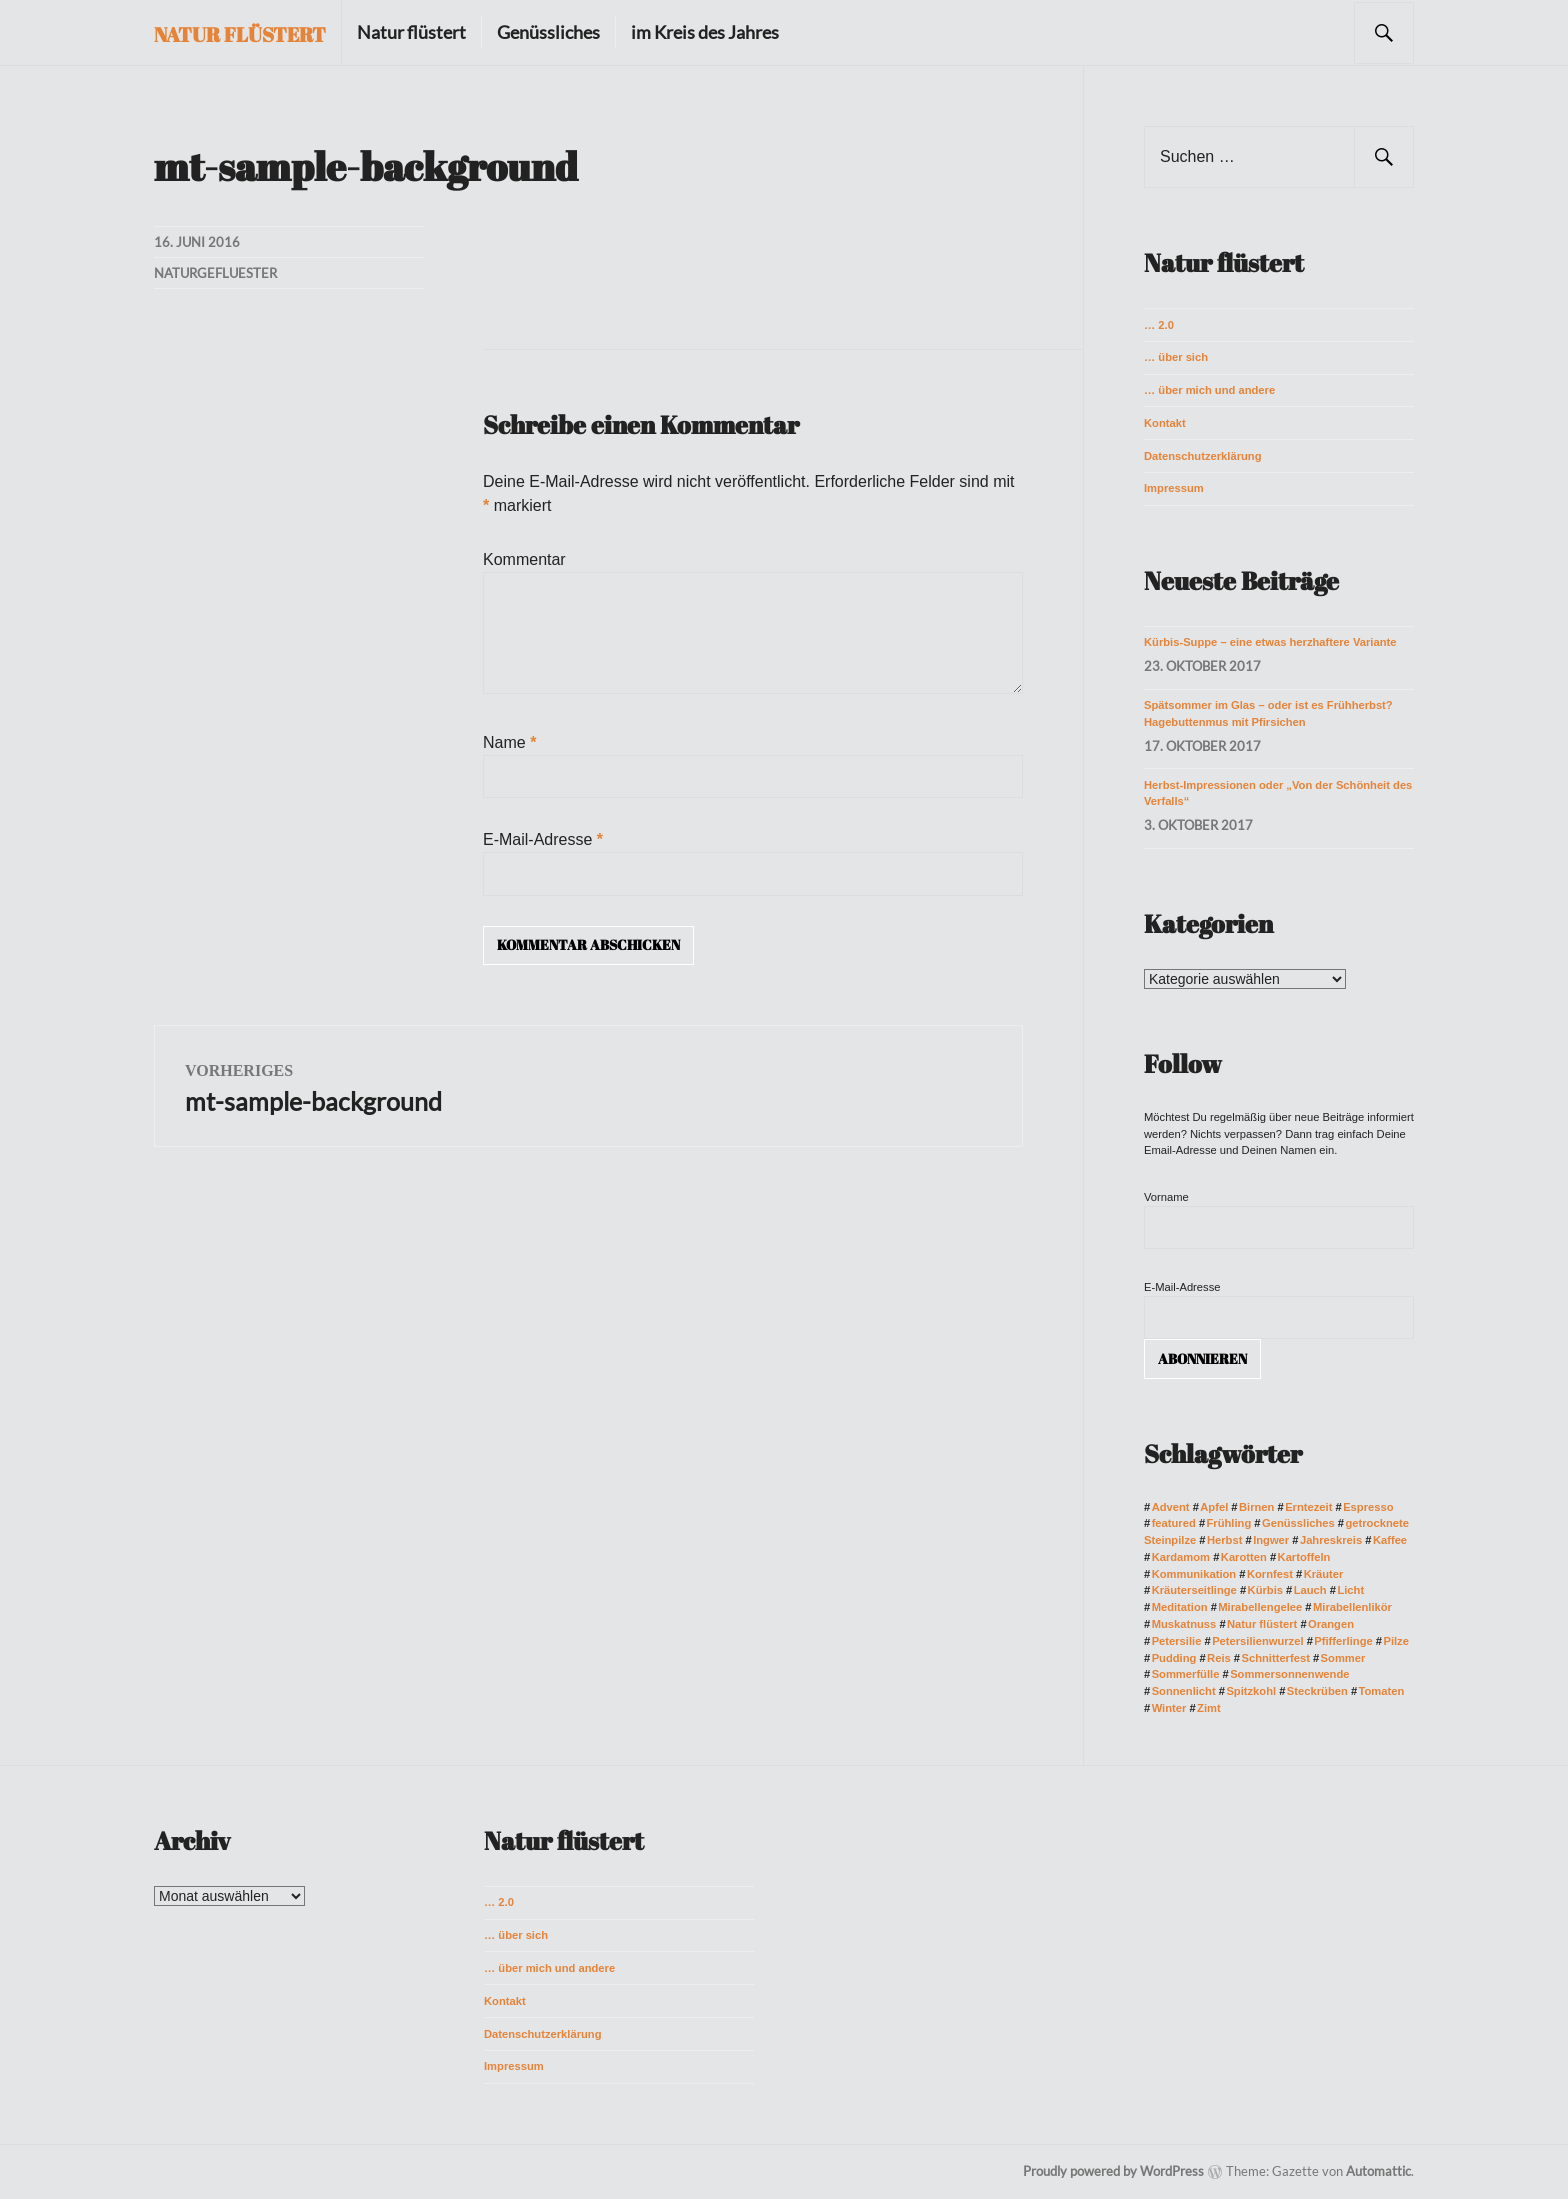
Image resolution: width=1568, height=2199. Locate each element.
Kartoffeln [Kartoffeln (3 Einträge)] (1304, 1557)
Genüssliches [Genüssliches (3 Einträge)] (1298, 1523)
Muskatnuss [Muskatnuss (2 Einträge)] (1184, 1624)
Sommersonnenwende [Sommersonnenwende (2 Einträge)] (1289, 1674)
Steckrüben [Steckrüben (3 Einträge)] (1317, 1691)
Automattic (1378, 2171)
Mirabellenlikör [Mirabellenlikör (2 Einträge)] (1352, 1607)
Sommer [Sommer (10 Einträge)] (1343, 1658)
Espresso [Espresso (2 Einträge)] (1368, 1507)
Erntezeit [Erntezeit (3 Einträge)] (1308, 1507)
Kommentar (524, 559)
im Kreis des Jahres (705, 32)
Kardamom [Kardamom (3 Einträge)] (1181, 1557)
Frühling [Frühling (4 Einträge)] (1229, 1523)
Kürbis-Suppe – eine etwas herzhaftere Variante (1270, 642)
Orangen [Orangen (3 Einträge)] (1331, 1624)
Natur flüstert (240, 34)
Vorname (1166, 1197)
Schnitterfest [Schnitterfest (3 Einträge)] (1275, 1658)
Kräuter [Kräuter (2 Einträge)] (1324, 1574)
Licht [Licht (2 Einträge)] (1350, 1590)
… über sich (1176, 357)
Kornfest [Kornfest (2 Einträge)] (1270, 1574)
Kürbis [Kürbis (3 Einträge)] (1265, 1590)
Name (509, 742)
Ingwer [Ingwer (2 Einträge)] (1271, 1540)
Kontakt (1165, 423)
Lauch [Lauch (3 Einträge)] (1310, 1590)
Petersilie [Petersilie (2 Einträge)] (1177, 1641)
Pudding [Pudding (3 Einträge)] (1174, 1658)
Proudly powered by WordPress (1113, 2171)
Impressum (1174, 488)
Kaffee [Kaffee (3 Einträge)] (1390, 1540)
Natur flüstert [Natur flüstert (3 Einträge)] (1262, 1624)
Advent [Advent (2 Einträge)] (1171, 1507)
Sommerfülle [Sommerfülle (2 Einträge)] (1186, 1674)
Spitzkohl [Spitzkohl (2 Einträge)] (1251, 1691)
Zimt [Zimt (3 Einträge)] (1209, 1708)
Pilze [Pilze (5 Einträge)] (1396, 1641)
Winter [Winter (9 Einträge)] (1169, 1708)
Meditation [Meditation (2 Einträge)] (1180, 1607)
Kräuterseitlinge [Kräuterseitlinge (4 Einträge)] (1194, 1590)
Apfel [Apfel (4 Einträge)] (1214, 1507)
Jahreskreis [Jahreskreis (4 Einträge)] (1331, 1540)
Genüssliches (548, 32)
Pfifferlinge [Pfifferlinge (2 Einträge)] (1343, 1641)
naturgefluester (215, 273)
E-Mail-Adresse (543, 839)
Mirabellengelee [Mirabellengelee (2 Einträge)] (1260, 1607)
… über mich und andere (1209, 390)
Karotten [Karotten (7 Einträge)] (1244, 1557)
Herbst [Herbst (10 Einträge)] (1224, 1540)
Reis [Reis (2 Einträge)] (1219, 1658)
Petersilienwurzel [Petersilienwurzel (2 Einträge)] (1257, 1641)
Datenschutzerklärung (1203, 456)
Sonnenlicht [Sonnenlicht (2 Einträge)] (1184, 1691)
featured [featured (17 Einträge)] (1174, 1523)
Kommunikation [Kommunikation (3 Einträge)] (1194, 1574)
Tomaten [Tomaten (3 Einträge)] (1382, 1691)
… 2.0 (1159, 325)
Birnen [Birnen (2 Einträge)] (1256, 1507)
